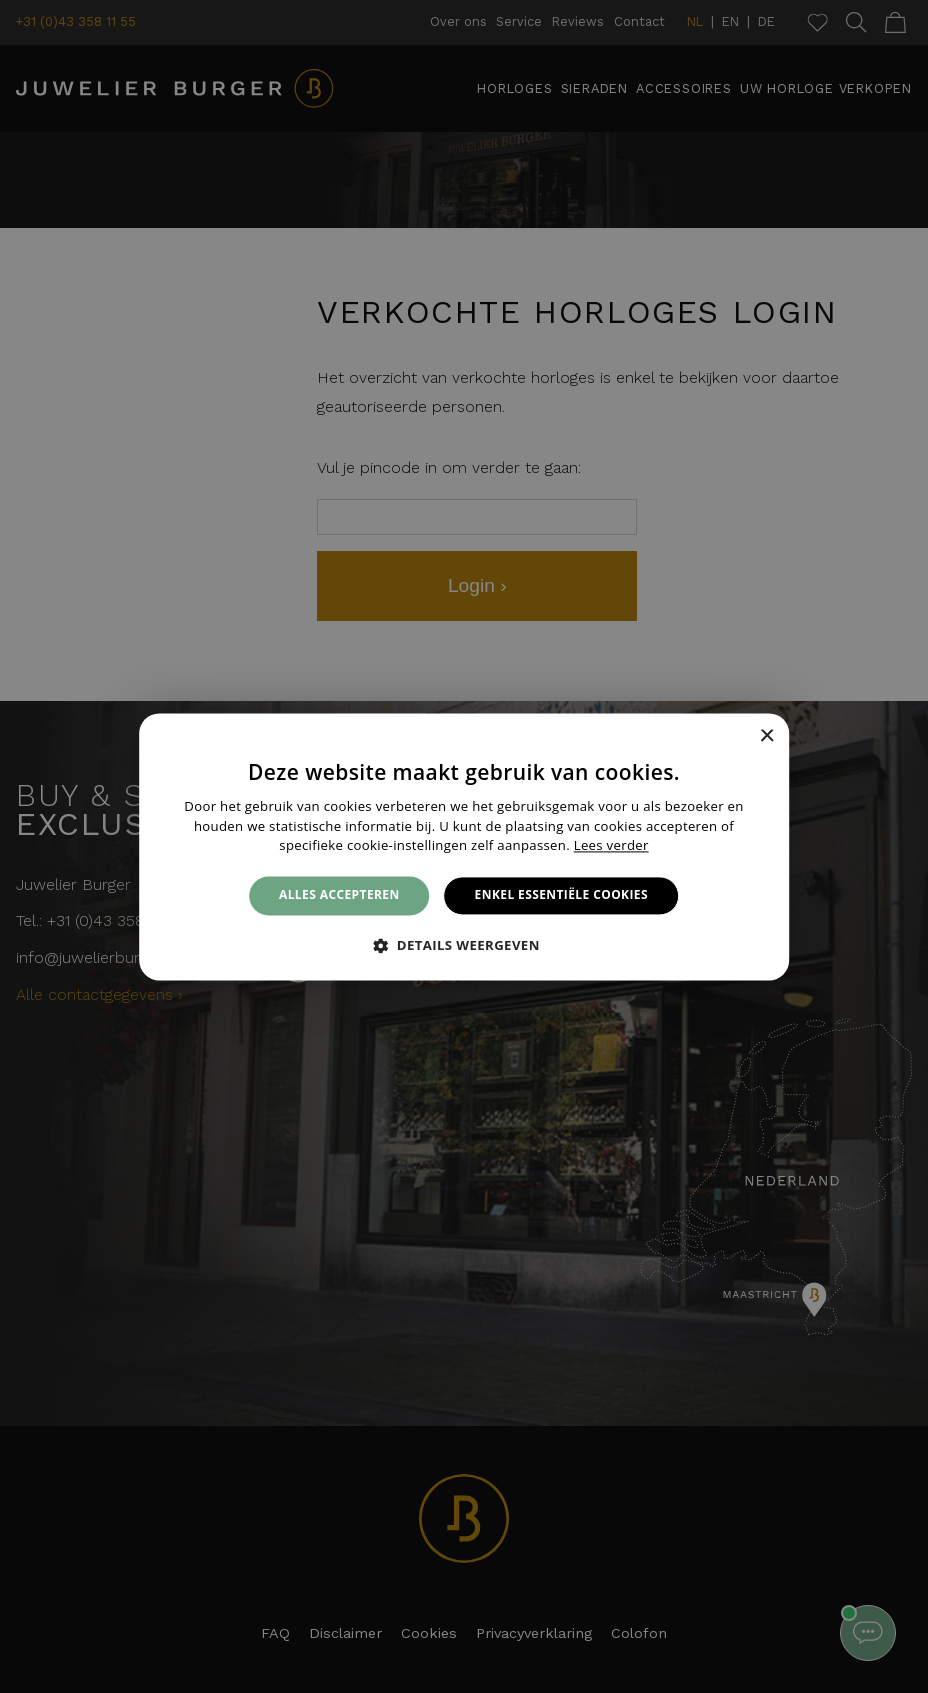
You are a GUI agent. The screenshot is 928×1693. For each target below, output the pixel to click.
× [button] (766, 736)
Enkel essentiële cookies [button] (561, 895)
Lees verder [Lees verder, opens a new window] (611, 846)
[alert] (464, 846)
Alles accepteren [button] (339, 895)
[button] (464, 945)
